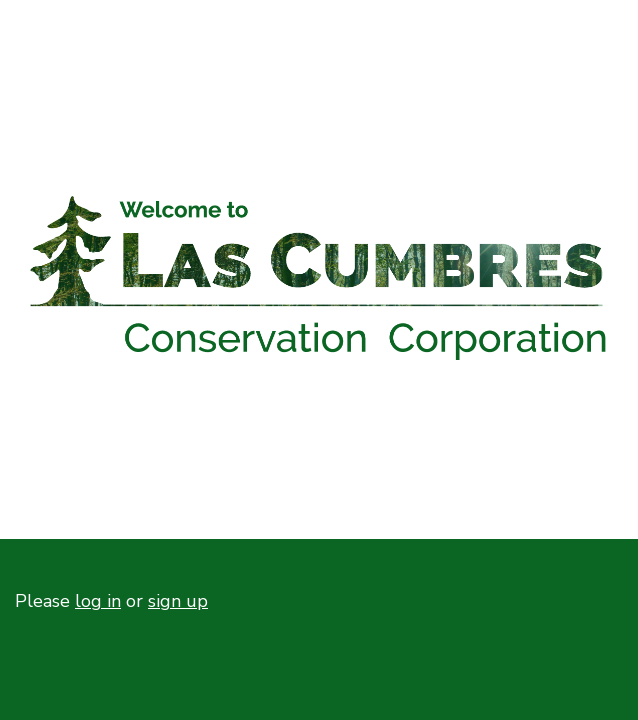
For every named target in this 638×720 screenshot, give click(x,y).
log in (98, 601)
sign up (178, 601)
